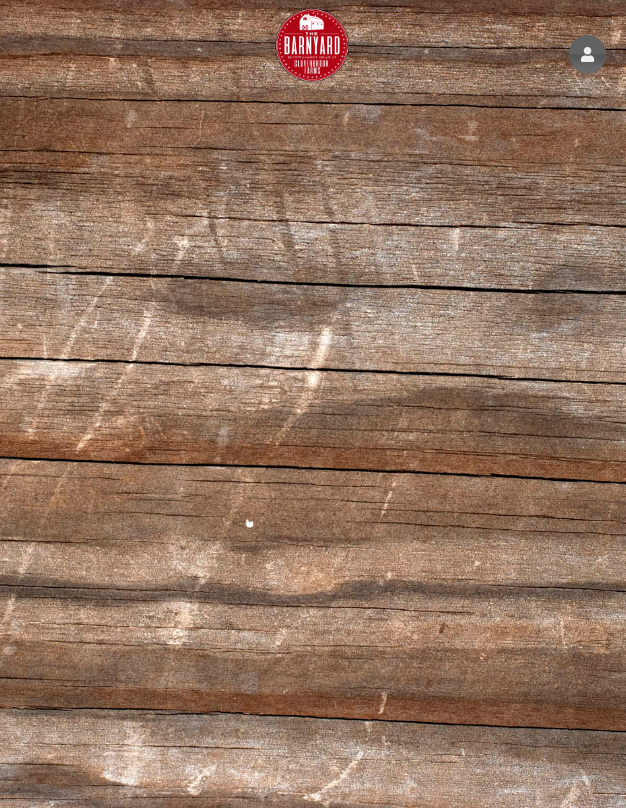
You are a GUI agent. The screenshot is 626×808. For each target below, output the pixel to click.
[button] (587, 54)
